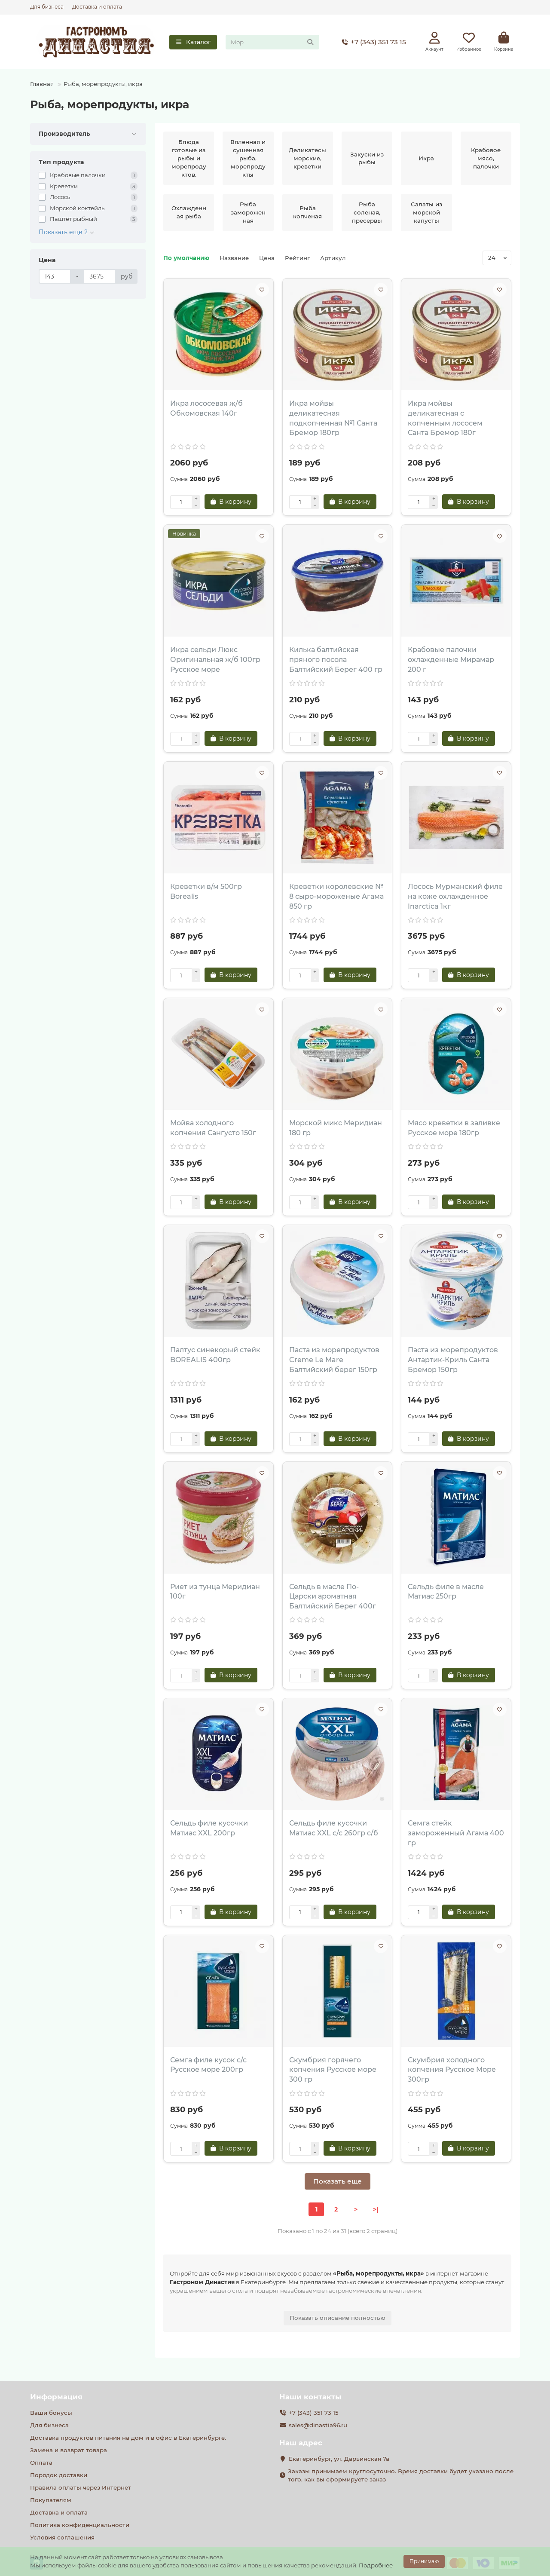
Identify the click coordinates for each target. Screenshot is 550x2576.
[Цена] (55, 276)
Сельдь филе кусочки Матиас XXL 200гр (209, 1828)
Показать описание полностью (337, 2317)
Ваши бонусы (51, 2412)
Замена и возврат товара (68, 2450)
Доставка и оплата (97, 6)
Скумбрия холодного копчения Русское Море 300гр (452, 2070)
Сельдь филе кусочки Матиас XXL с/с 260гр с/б (333, 1828)
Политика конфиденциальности (79, 2524)
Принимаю (424, 2561)
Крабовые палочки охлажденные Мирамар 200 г (451, 660)
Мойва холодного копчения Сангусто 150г (213, 1128)
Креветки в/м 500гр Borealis (206, 891)
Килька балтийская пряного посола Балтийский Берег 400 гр (335, 660)
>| (375, 2209)
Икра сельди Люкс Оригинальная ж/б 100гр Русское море (215, 660)
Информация (56, 2396)
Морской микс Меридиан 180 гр (335, 1128)
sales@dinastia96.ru (318, 2425)
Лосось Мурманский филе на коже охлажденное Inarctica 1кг (455, 896)
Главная (42, 83)
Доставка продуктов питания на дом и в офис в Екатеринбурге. (128, 2437)
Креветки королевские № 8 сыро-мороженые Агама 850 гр (336, 896)
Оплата (41, 2462)
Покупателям (50, 2499)
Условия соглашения (62, 2537)
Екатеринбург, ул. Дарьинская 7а (339, 2458)
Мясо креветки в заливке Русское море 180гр (454, 1128)
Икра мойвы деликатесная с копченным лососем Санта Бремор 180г (445, 418)
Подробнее (376, 2565)
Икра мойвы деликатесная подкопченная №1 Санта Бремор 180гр (333, 418)
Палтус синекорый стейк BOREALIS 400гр (215, 1355)
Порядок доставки (58, 2475)
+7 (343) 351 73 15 (372, 42)
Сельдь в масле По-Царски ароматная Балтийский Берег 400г (332, 1597)
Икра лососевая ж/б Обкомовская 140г (206, 408)
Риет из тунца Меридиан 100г (215, 1592)
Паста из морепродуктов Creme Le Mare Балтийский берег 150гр (334, 1360)
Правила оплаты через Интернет (80, 2487)
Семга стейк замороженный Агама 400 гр (456, 1833)
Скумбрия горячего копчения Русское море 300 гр (332, 2070)
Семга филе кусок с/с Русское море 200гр (208, 2065)
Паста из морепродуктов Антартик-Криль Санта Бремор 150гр (453, 1360)
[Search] (272, 42)
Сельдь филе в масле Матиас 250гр (446, 1592)
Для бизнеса (47, 6)
